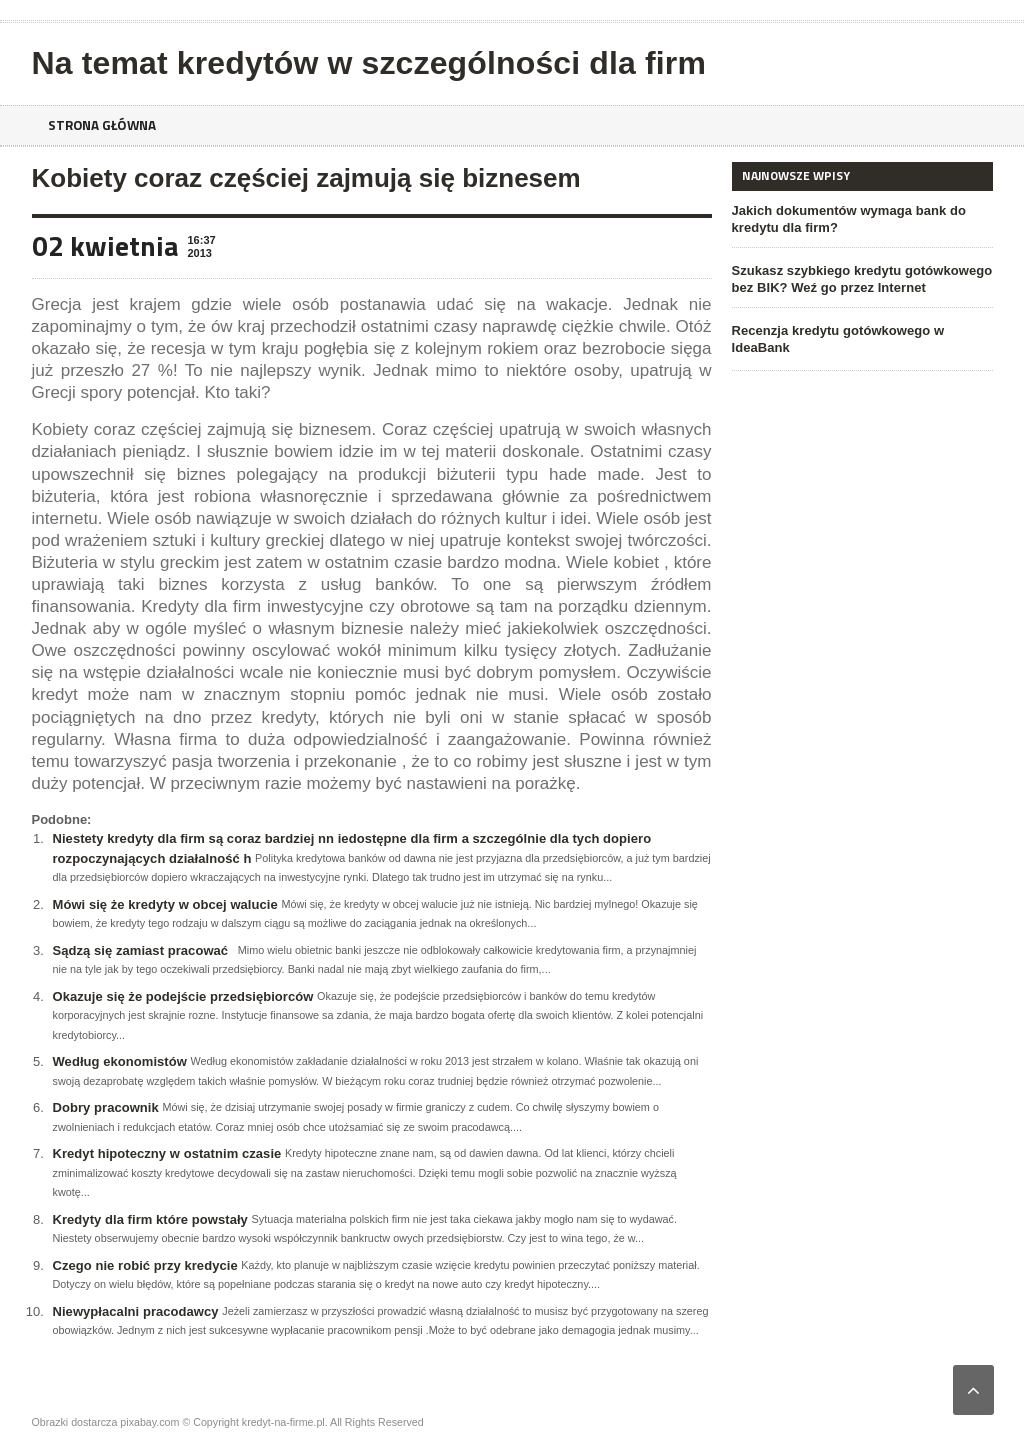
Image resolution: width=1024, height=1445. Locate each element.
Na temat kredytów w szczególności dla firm (366, 63)
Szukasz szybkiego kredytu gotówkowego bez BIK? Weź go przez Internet (861, 279)
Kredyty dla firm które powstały (150, 1219)
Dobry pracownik (105, 1107)
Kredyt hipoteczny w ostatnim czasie (166, 1153)
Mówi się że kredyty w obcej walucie (164, 904)
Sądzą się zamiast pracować (140, 950)
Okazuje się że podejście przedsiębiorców (182, 996)
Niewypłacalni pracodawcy (135, 1311)
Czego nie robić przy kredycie (145, 1265)
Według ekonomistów (119, 1061)
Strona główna (105, 125)
